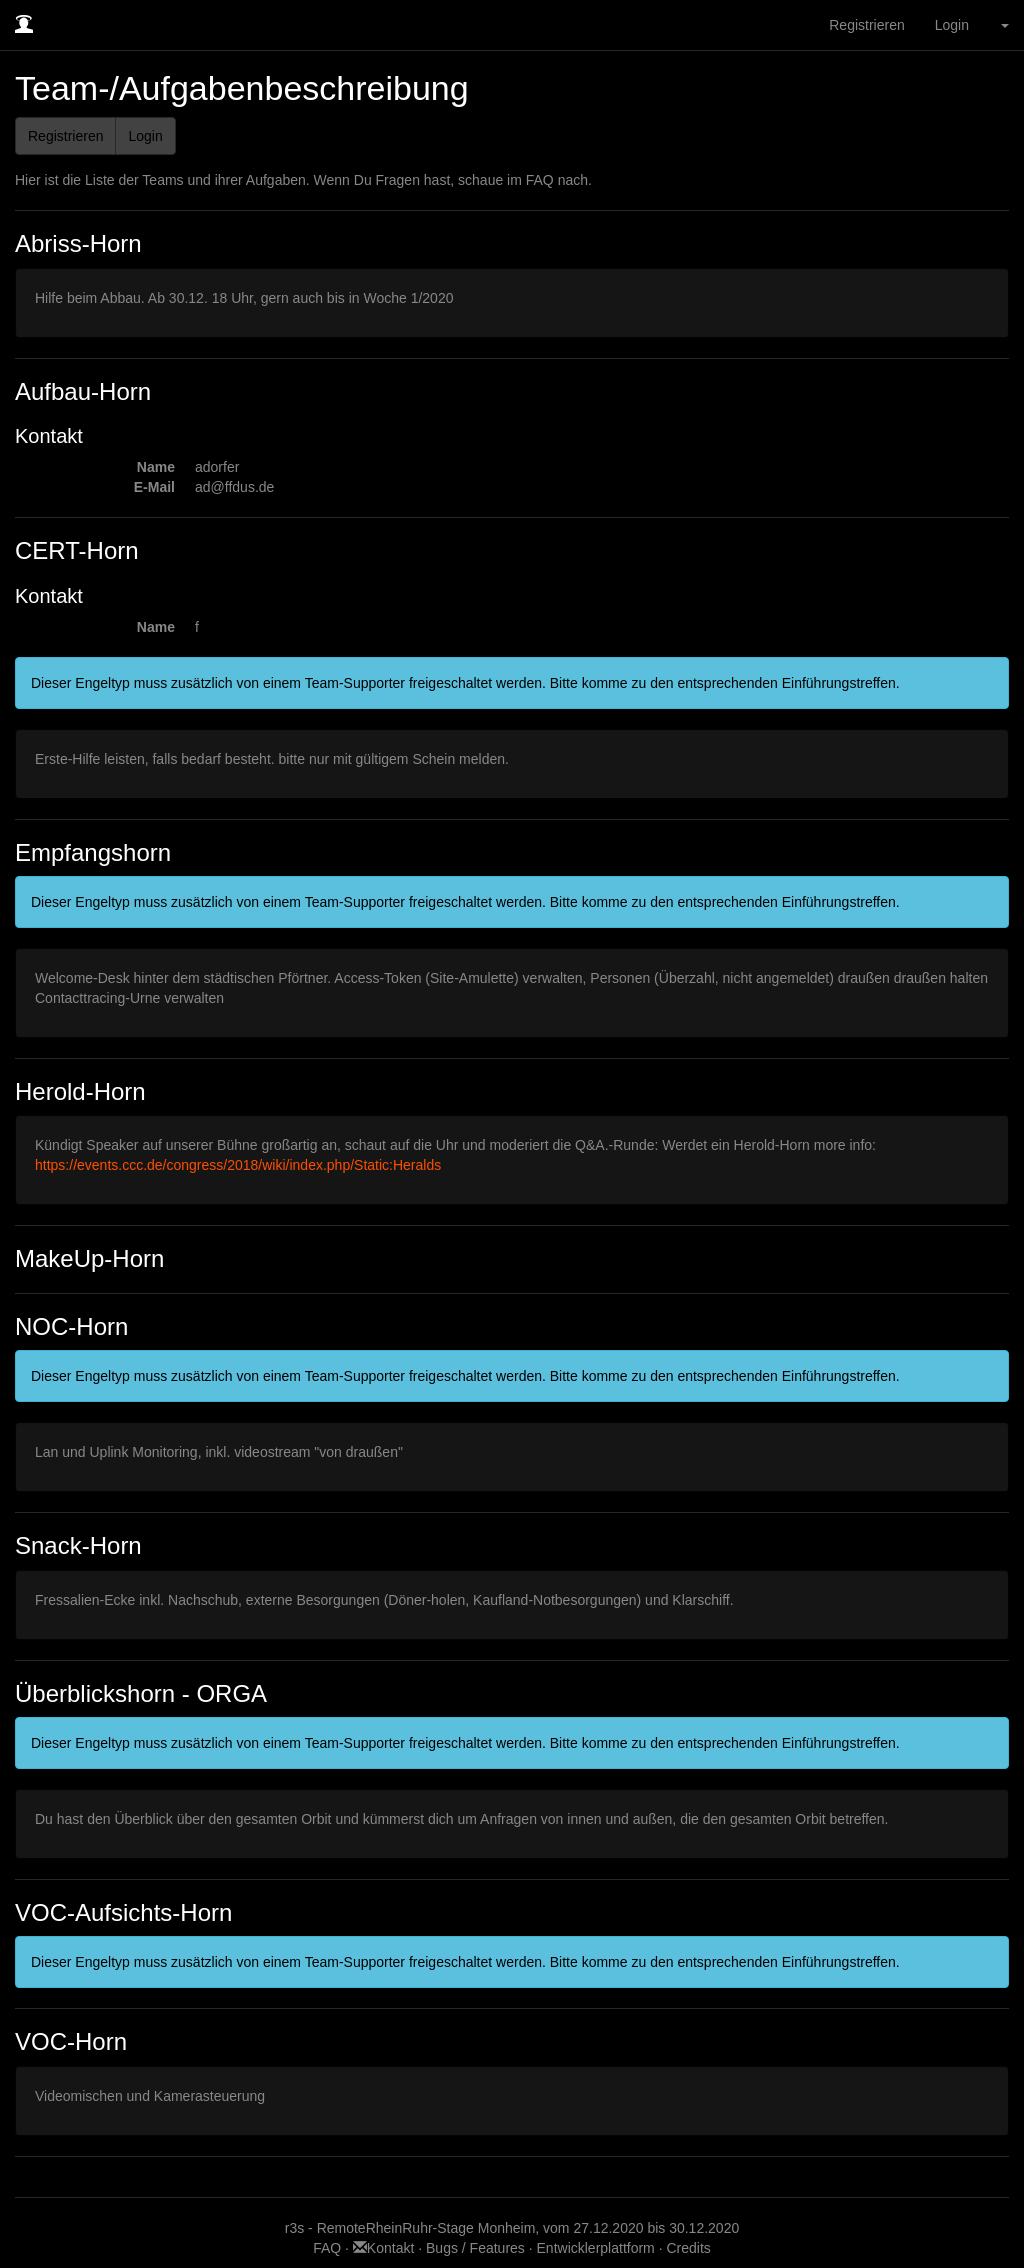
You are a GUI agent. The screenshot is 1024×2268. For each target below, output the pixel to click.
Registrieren (866, 25)
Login (952, 25)
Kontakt (385, 2248)
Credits (688, 2248)
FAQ (329, 2248)
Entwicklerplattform (596, 2248)
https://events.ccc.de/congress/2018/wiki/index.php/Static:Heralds (238, 1165)
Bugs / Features (475, 2248)
